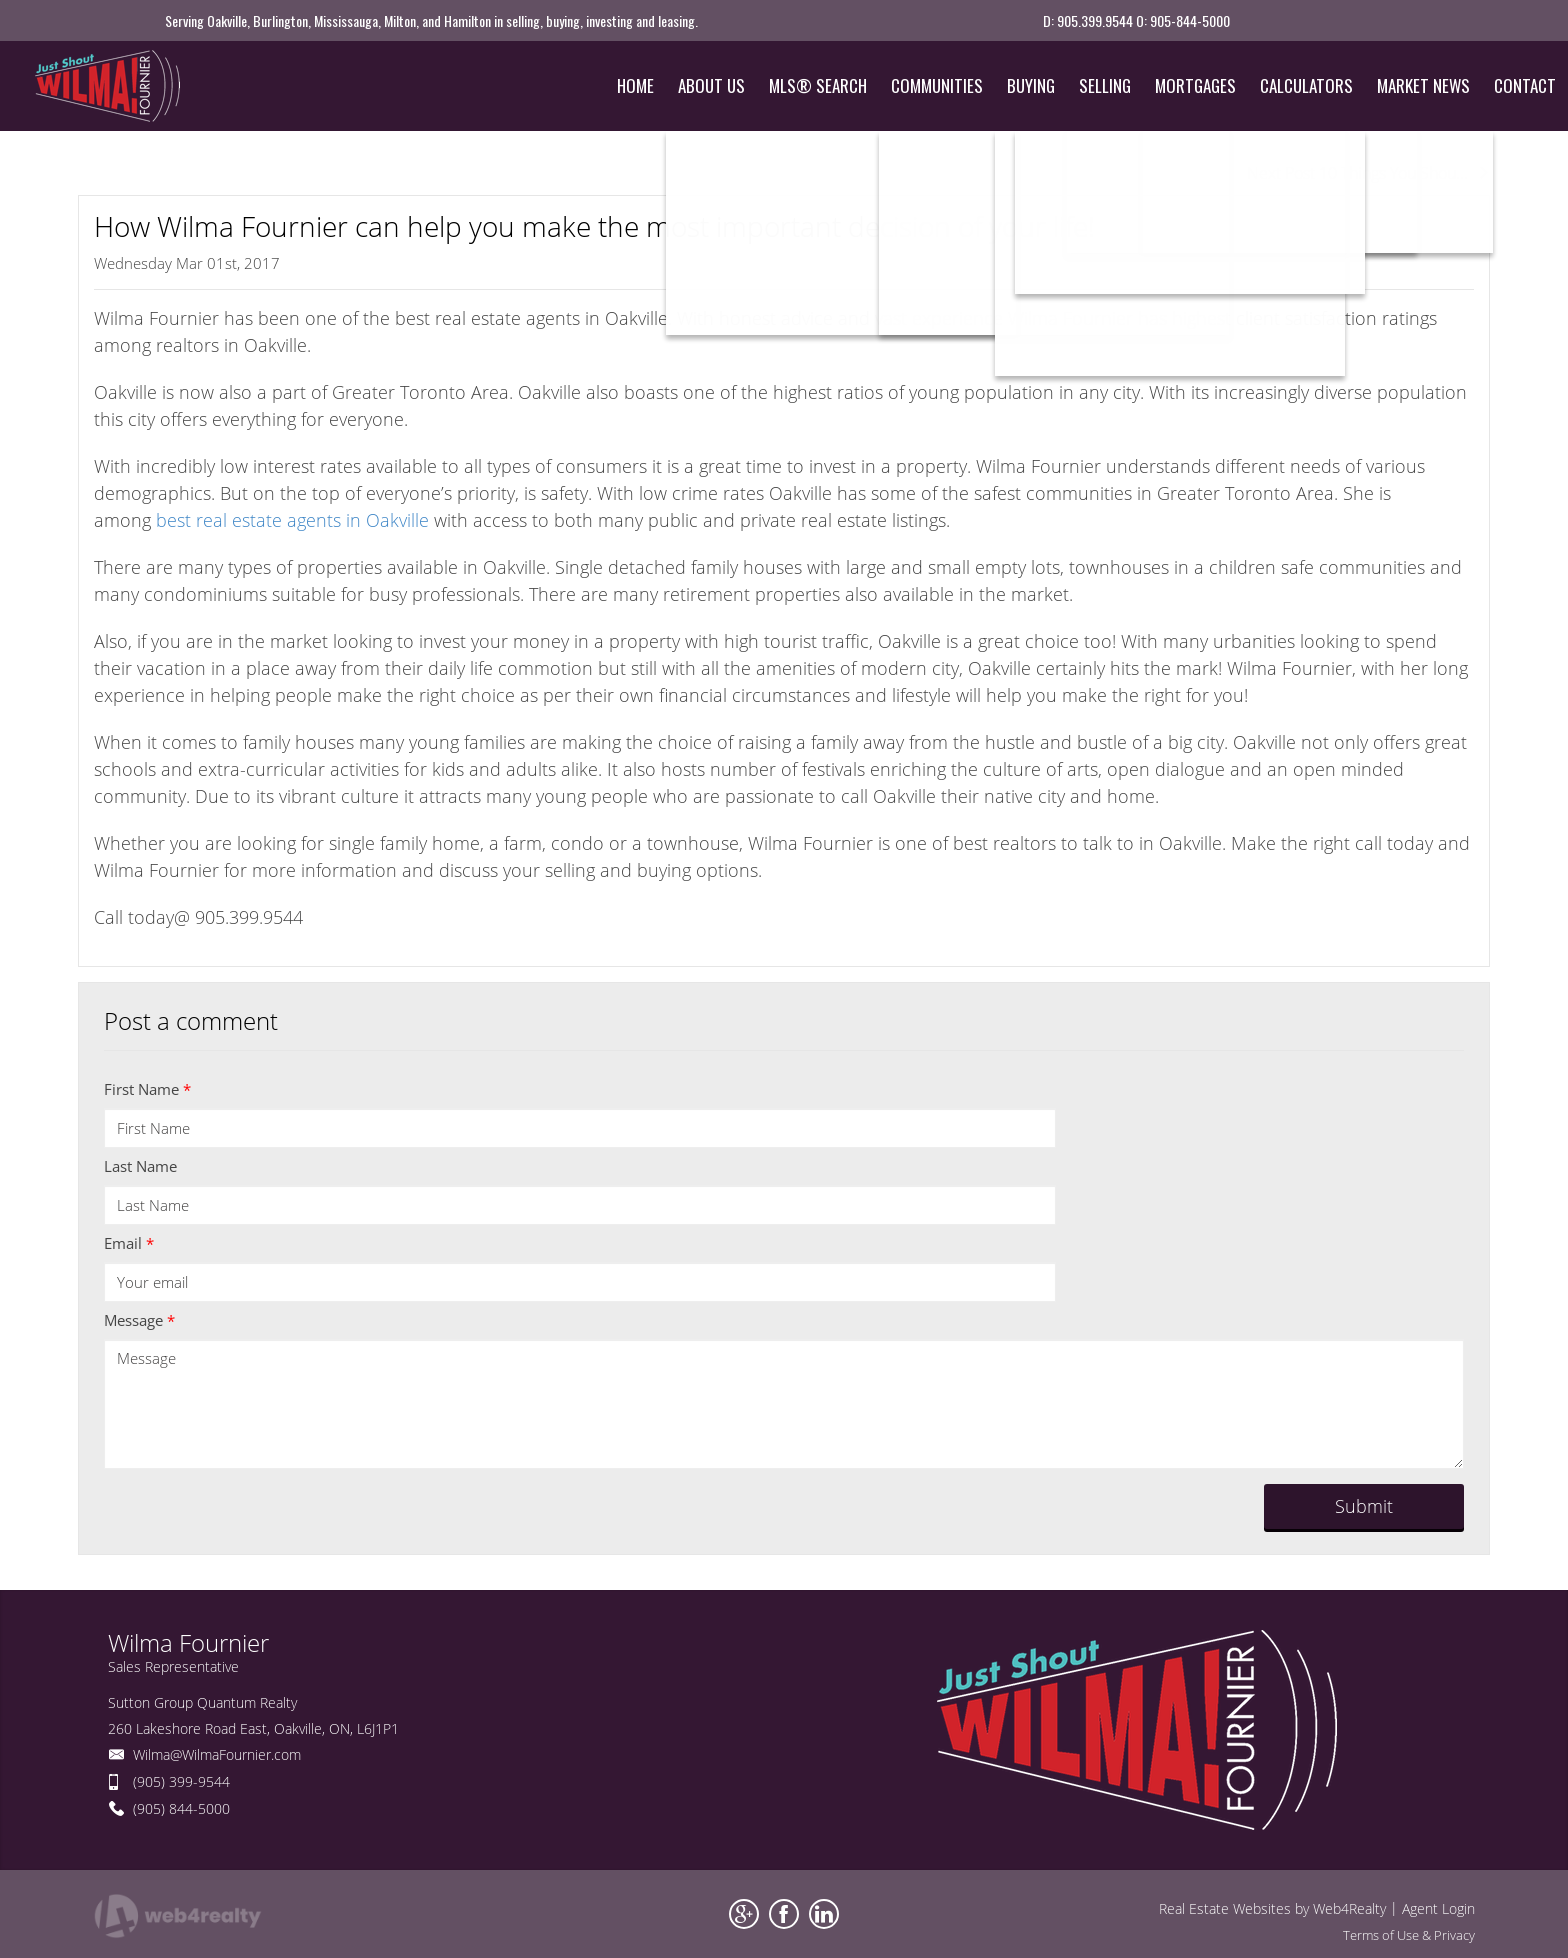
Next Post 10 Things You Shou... (1368, 173)
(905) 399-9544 (181, 1781)
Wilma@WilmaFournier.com (217, 1754)
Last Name (140, 1166)
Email (129, 1243)
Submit (1364, 1506)
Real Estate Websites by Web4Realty (1272, 1908)
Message (139, 1320)
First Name (147, 1089)
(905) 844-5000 (181, 1808)
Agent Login (1438, 1908)
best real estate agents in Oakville (292, 520)
